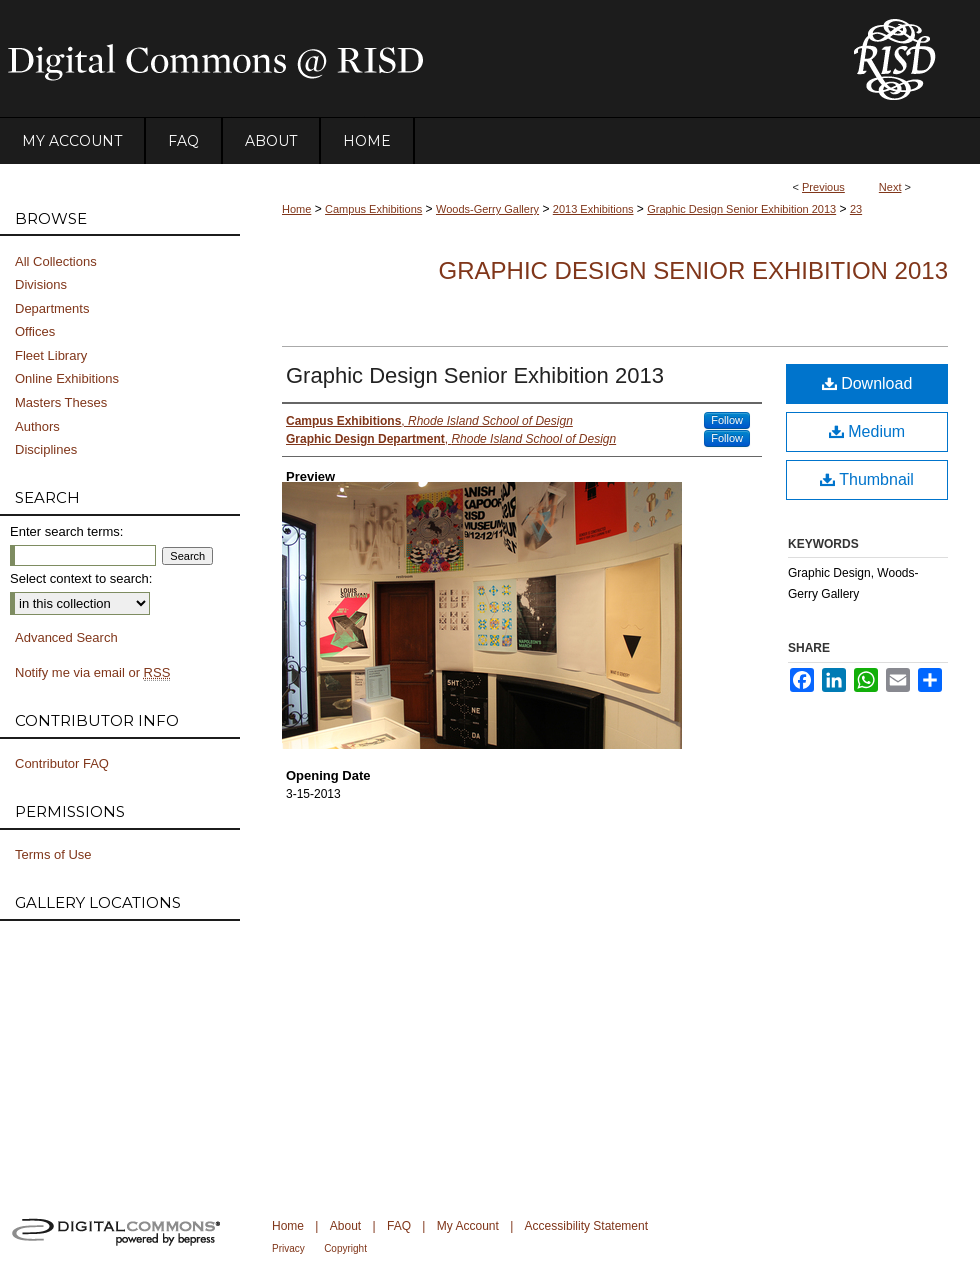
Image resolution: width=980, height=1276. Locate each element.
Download (867, 383)
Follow (727, 420)
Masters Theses (61, 402)
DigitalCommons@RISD (410, 59)
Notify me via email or (92, 673)
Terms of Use (53, 854)
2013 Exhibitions (593, 209)
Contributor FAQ (62, 763)
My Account (468, 1226)
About (345, 1226)
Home (296, 209)
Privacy (288, 1248)
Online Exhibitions (67, 378)
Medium (867, 431)
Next (890, 187)
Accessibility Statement (586, 1226)
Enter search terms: (66, 531)
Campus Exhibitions (373, 209)
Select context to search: (81, 578)
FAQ (399, 1226)
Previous (823, 187)
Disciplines (46, 449)
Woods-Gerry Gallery (487, 209)
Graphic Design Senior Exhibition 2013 (741, 209)
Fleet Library (51, 355)
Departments (52, 308)
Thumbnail (867, 479)
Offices (35, 331)
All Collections (56, 261)
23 (856, 209)
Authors (37, 426)
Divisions (41, 284)
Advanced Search (66, 637)
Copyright (345, 1248)
